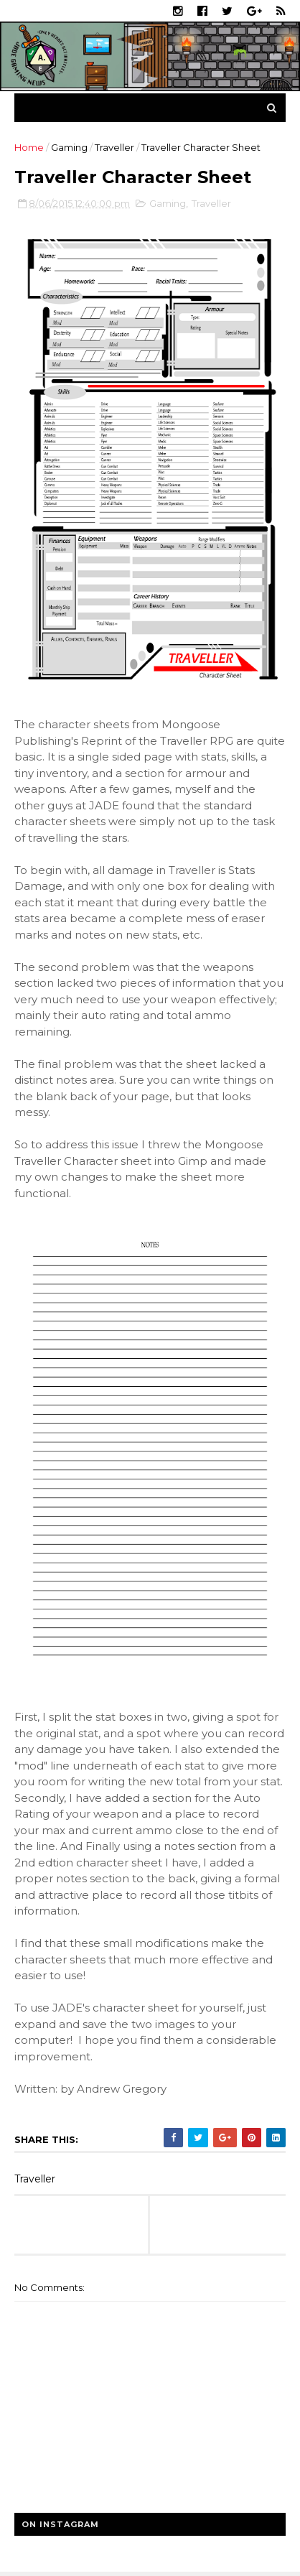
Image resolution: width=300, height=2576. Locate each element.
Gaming (69, 147)
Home (29, 147)
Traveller (114, 147)
